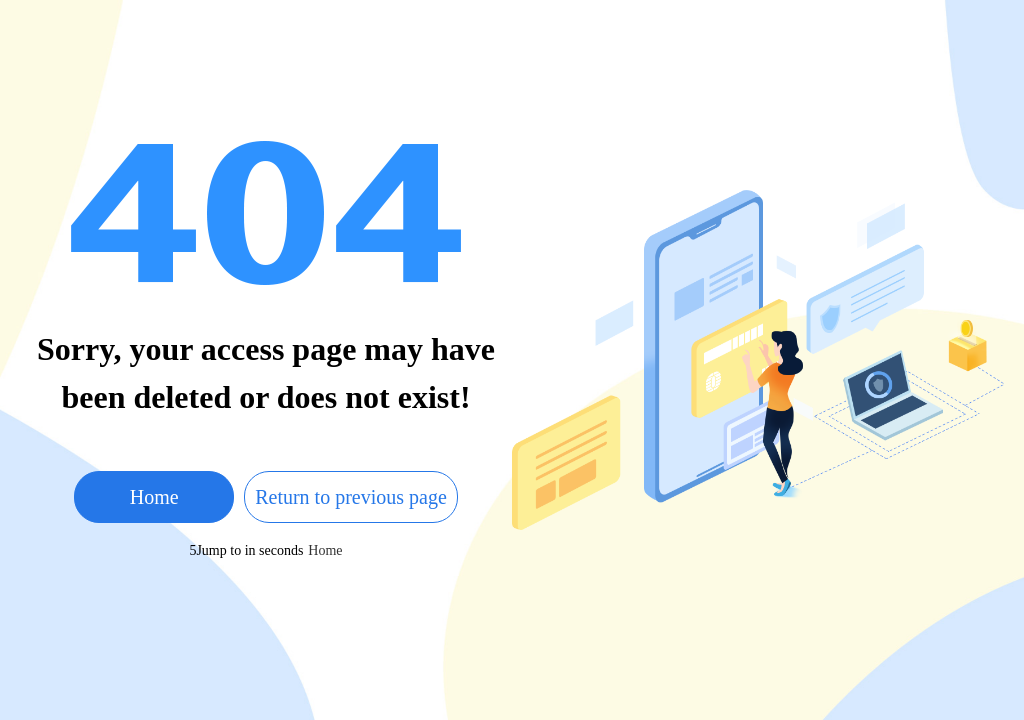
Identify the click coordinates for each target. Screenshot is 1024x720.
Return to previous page (351, 497)
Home (154, 497)
